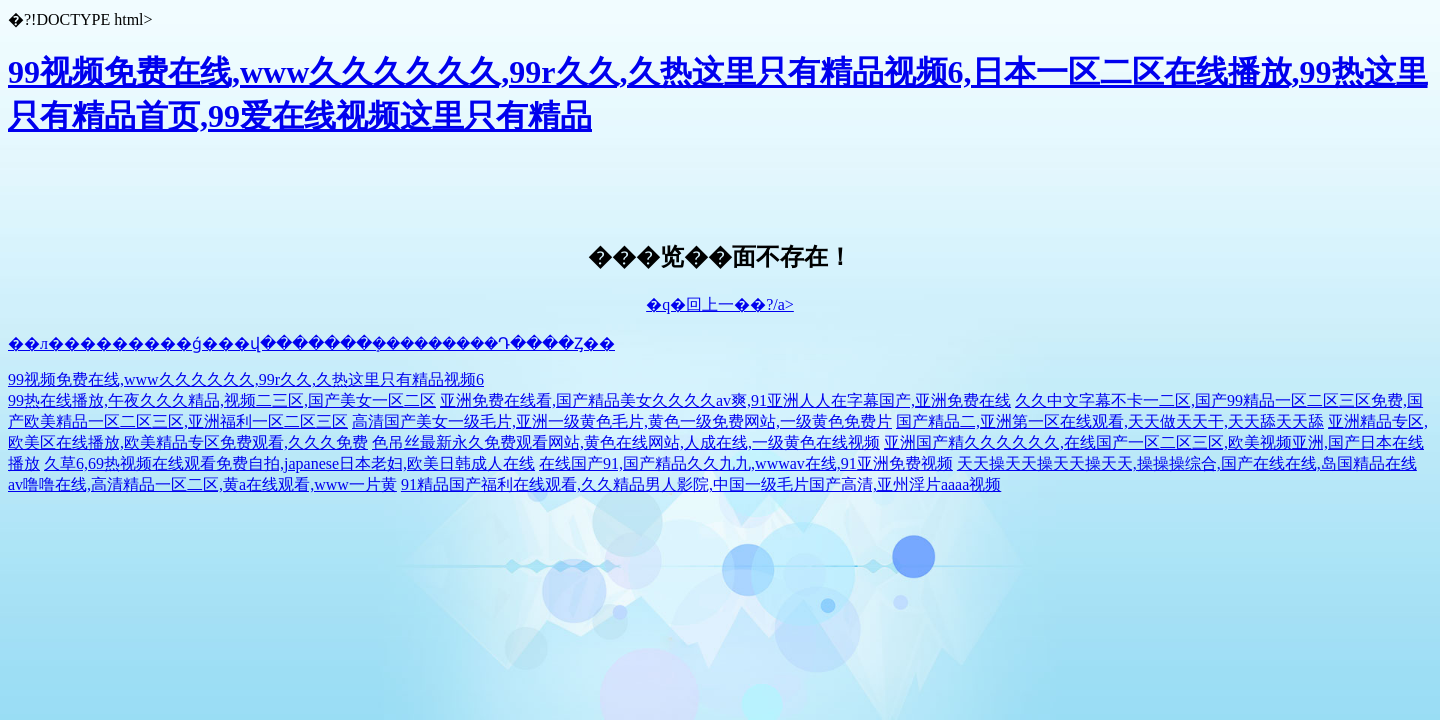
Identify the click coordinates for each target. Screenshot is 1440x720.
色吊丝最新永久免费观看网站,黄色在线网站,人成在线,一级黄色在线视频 (626, 442)
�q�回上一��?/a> (720, 304)
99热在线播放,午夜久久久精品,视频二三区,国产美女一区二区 (222, 400)
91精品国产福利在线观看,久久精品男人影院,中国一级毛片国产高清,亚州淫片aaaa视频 (701, 484)
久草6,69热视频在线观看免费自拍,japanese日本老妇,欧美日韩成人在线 (289, 463)
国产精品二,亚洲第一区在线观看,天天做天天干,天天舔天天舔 (1110, 421)
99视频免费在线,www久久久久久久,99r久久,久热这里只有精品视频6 (246, 379)
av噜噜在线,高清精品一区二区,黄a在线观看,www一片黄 (202, 484)
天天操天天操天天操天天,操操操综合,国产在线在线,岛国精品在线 (1187, 463)
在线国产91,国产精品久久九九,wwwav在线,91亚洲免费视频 (746, 463)
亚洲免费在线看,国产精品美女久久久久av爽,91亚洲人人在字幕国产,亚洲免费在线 (725, 400)
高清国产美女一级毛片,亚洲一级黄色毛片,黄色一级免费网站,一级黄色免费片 (622, 421)
